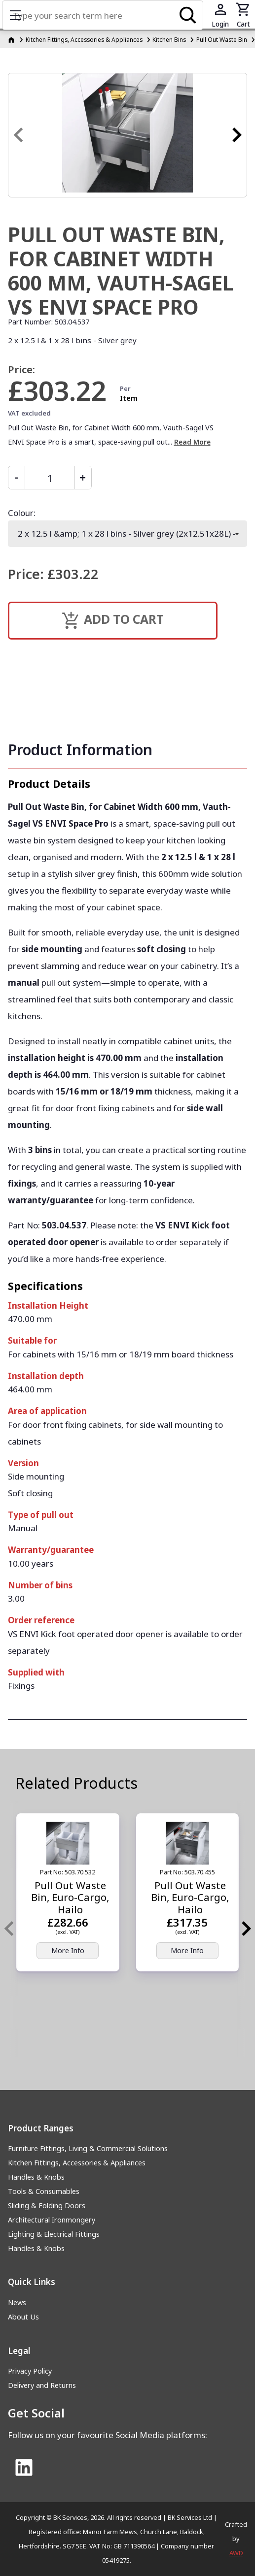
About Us (23, 2316)
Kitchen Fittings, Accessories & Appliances (77, 2162)
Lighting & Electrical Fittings (54, 2234)
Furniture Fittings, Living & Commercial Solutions (88, 2148)
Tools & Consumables (43, 2191)
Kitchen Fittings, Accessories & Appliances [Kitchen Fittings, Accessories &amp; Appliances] (84, 39)
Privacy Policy (30, 2371)
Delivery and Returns (42, 2385)
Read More (192, 442)
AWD (236, 2552)
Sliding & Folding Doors (46, 2205)
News (17, 2302)
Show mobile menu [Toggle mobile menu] (20, 15)
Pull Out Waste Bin (221, 39)
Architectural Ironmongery (51, 2219)
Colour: (22, 512)
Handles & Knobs (36, 2177)
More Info (67, 1950)
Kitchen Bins (169, 39)
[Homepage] (12, 39)
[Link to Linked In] (24, 2468)
